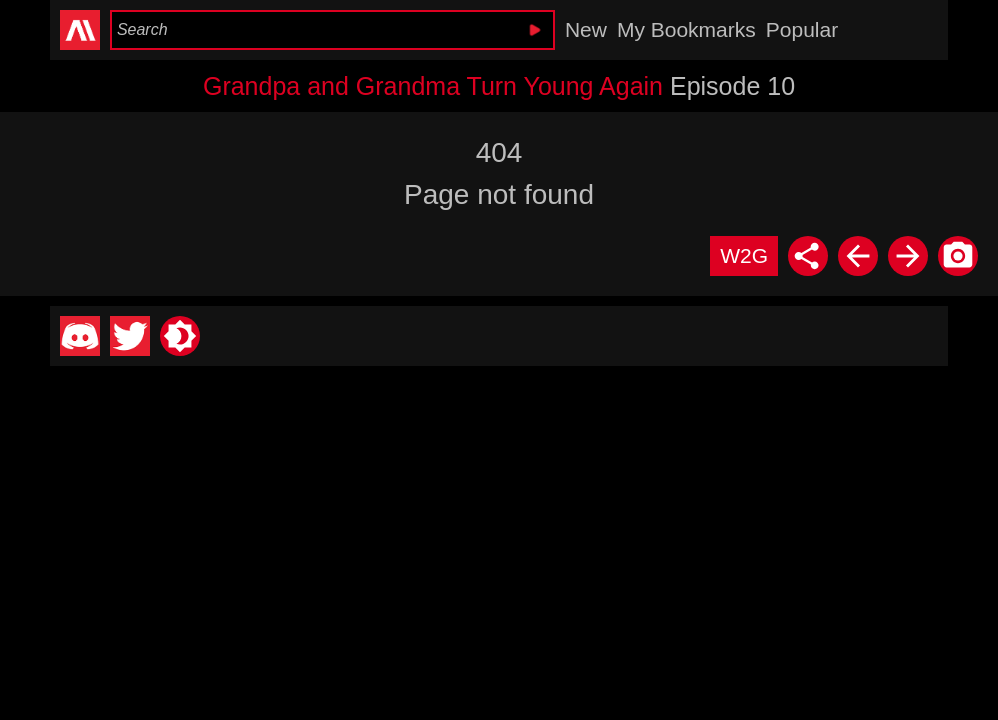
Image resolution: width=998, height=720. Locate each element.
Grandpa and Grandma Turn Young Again (433, 86)
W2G (744, 255)
